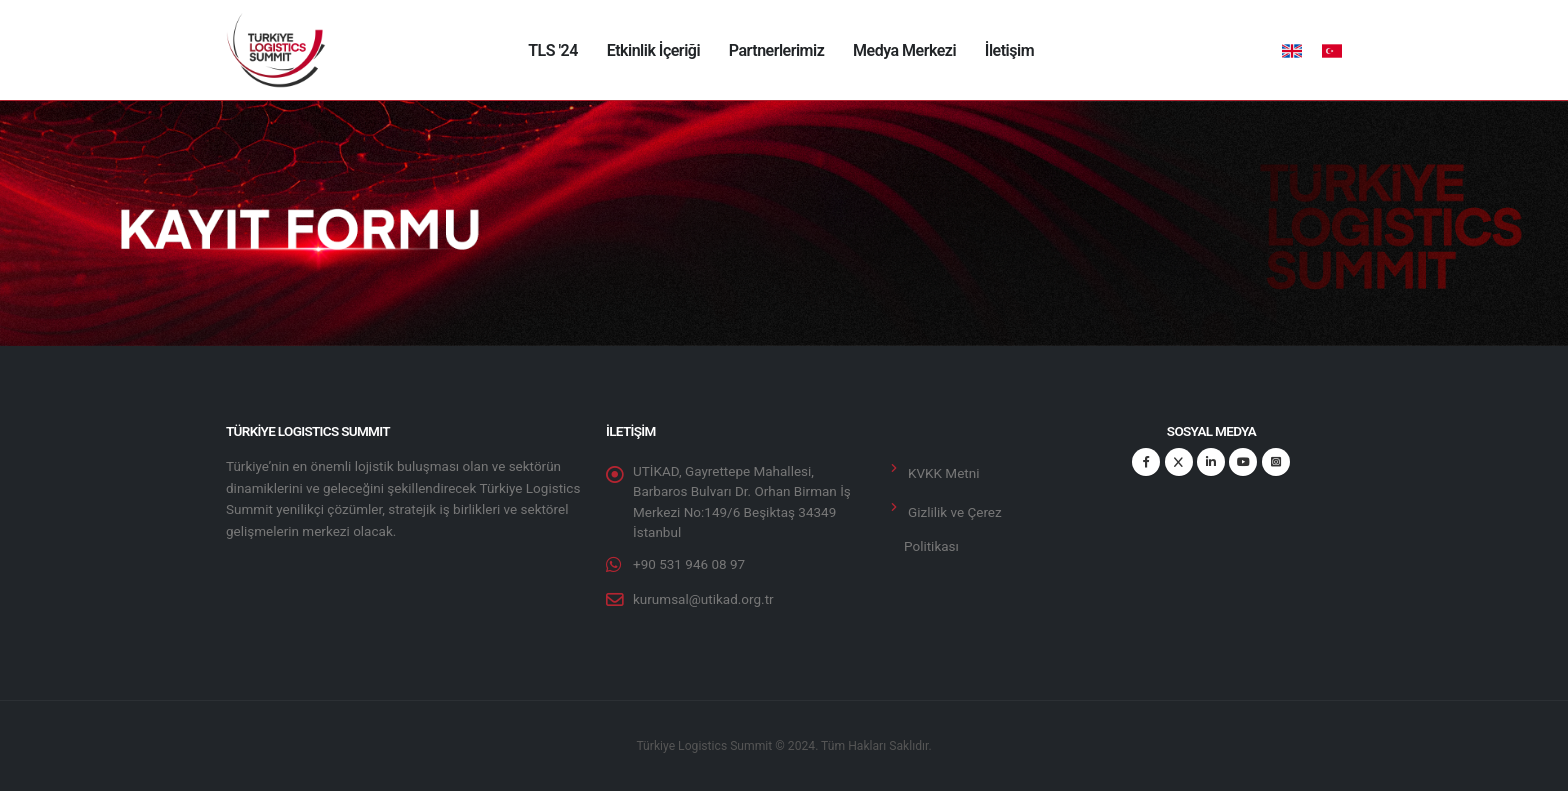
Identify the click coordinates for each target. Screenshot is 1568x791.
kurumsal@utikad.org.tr (703, 599)
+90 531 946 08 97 (689, 564)
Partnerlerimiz (776, 50)
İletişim (1009, 50)
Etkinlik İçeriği (653, 50)
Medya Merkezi (904, 50)
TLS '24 (553, 50)
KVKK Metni (943, 473)
